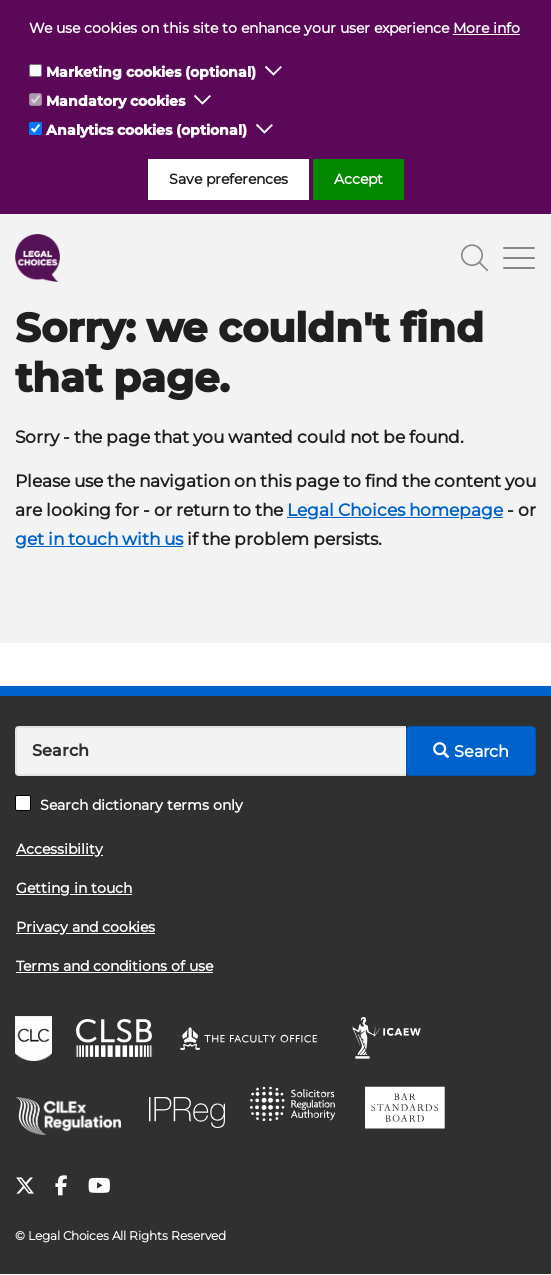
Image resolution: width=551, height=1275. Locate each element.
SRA (299, 1111)
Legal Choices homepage (395, 510)
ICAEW (392, 1041)
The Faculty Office (258, 1041)
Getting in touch (74, 888)
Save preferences (228, 179)
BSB (410, 1111)
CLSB (118, 1041)
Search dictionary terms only (129, 805)
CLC (36, 1041)
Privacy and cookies (85, 927)
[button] (274, 72)
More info (486, 28)
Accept (358, 179)
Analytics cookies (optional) (146, 130)
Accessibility (59, 849)
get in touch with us (99, 539)
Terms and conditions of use (114, 966)
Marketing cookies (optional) (151, 72)
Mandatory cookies (115, 101)
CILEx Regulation (75, 1111)
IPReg (192, 1111)
